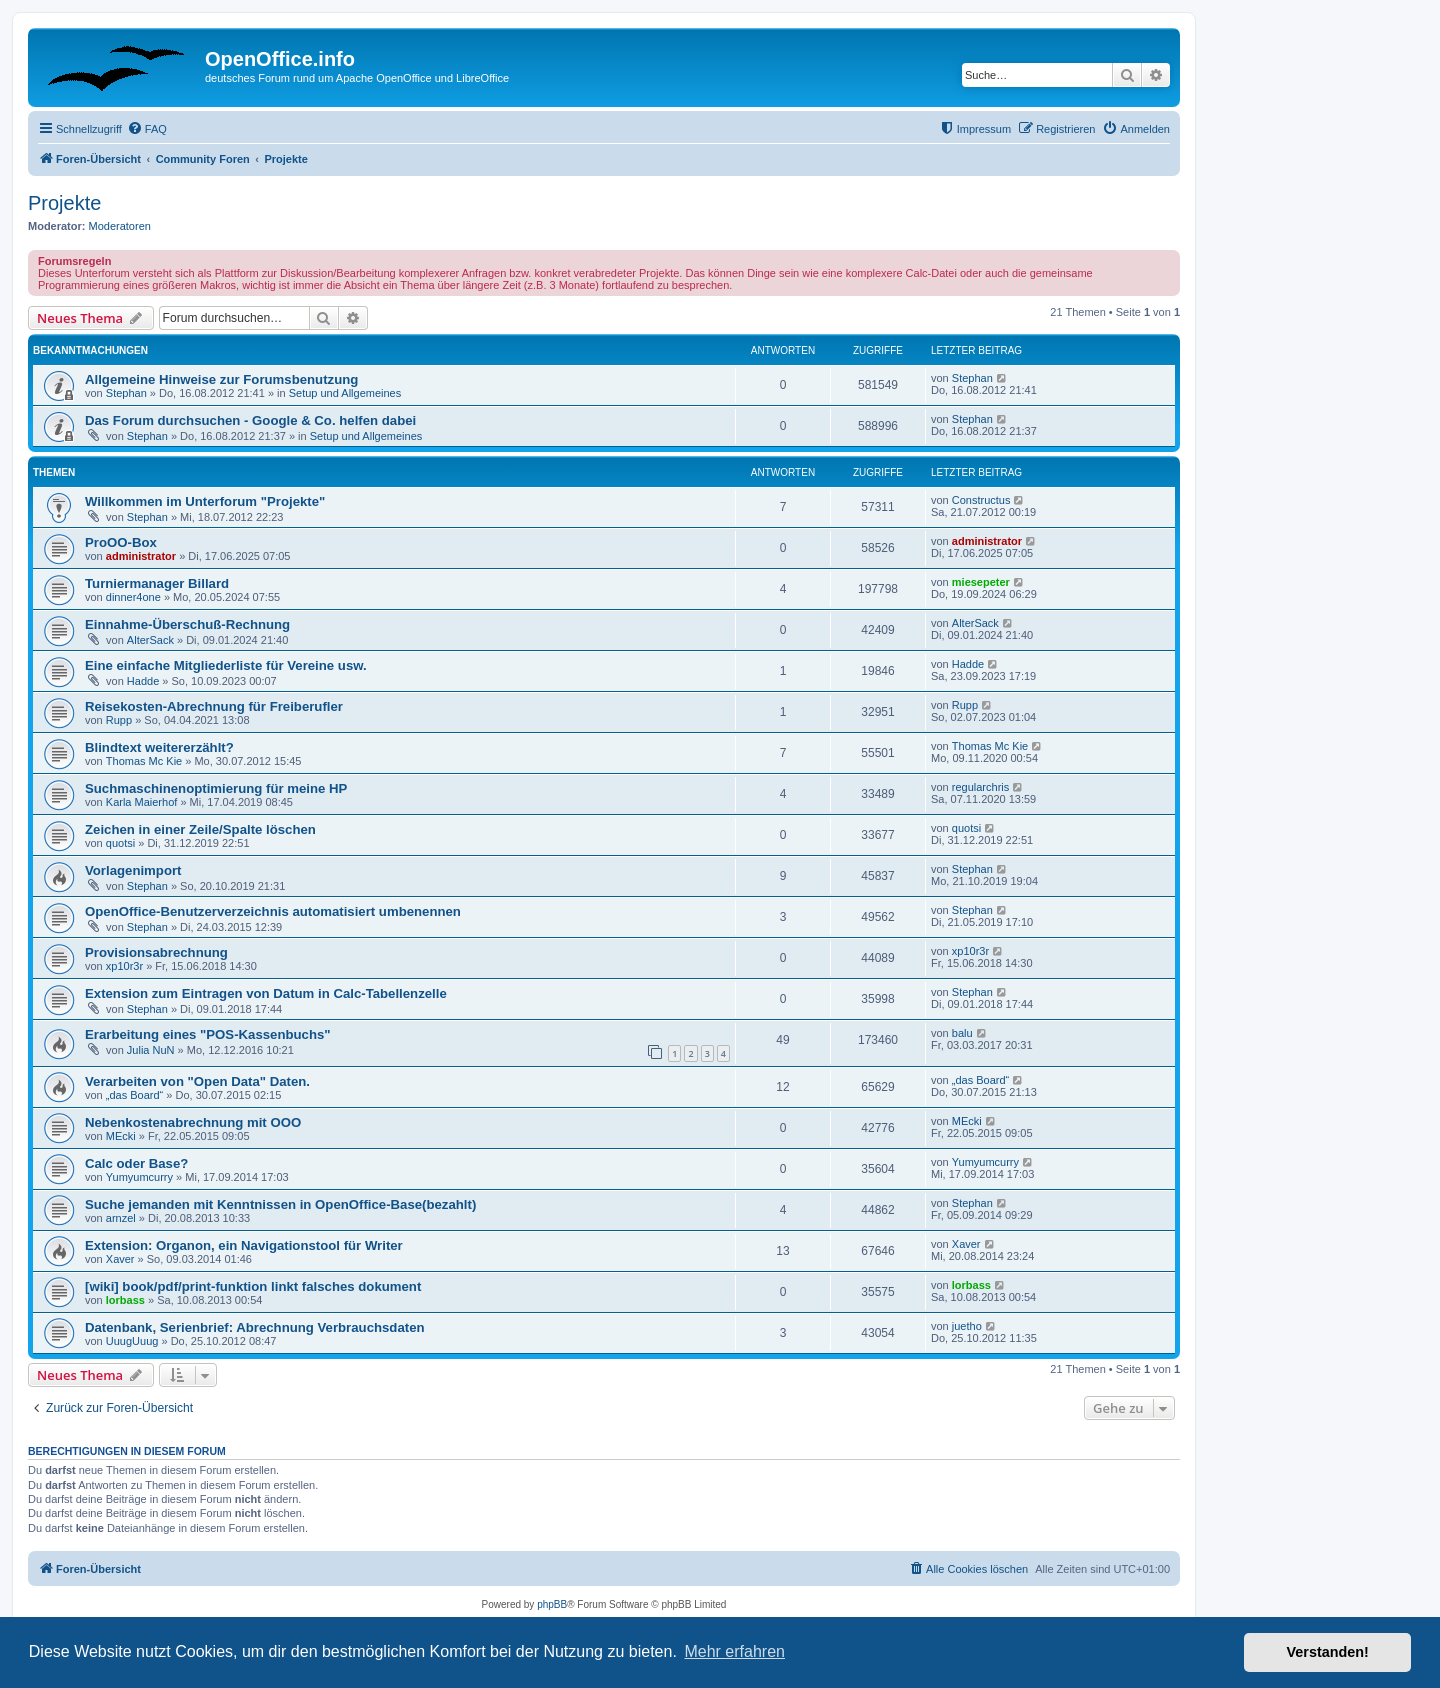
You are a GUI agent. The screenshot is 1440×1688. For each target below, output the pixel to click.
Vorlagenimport (133, 870)
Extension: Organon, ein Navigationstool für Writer (244, 1245)
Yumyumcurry (139, 1177)
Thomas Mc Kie (144, 761)
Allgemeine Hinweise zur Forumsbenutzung (221, 379)
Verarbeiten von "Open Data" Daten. (197, 1081)
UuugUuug (132, 1341)
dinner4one (133, 597)
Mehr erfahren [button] (734, 1651)
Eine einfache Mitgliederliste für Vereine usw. (226, 665)
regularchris (980, 787)
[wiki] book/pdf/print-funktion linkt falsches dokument (253, 1286)
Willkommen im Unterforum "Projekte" (205, 501)
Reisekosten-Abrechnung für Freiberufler (214, 706)
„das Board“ (134, 1095)
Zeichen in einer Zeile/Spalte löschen (200, 829)
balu (962, 1033)
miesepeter (981, 582)
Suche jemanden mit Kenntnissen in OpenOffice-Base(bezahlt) (280, 1204)
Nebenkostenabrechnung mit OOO (193, 1122)
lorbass (125, 1300)
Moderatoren (120, 226)
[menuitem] (147, 129)
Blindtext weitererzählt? (159, 747)
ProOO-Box (121, 542)
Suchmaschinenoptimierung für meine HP (216, 788)
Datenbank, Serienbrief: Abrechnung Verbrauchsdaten (255, 1327)
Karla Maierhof (142, 802)
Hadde (143, 681)
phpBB (552, 1604)
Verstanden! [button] (1328, 1652)
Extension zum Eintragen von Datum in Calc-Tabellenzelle (266, 993)
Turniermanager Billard (157, 583)
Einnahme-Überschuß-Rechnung (187, 624)
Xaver (120, 1259)
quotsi (120, 843)
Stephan (126, 393)
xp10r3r (124, 966)
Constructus (981, 500)
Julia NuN (151, 1050)
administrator (141, 556)
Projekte (64, 203)
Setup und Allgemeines (345, 393)
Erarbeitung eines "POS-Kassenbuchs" (208, 1034)
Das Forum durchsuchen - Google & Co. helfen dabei (250, 420)
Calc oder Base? (136, 1163)
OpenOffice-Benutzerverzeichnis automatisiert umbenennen (273, 911)
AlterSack (150, 640)
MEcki (121, 1136)
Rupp (119, 720)
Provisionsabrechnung (156, 952)
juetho (967, 1326)
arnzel (121, 1218)
